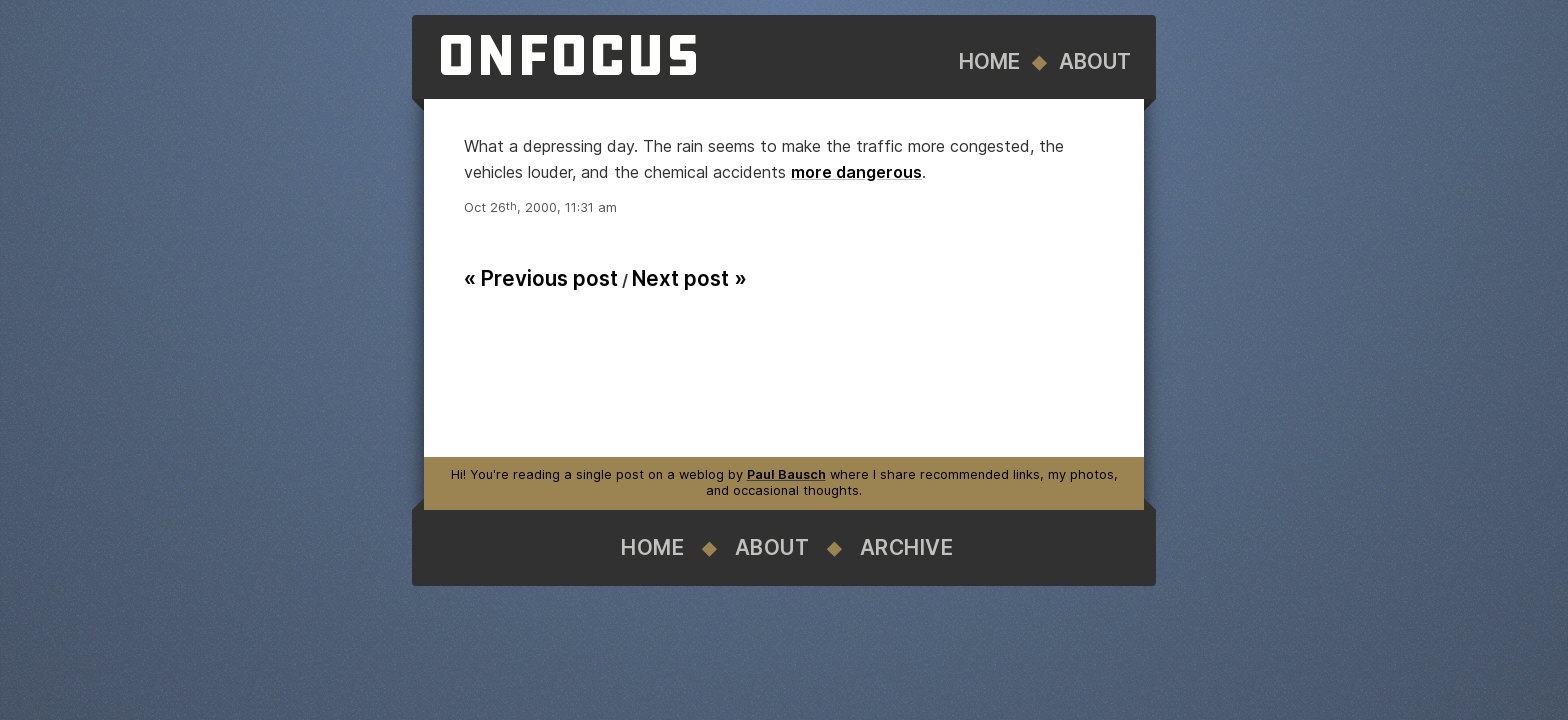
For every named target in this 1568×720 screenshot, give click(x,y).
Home (989, 61)
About (1095, 61)
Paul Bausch (786, 474)
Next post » (689, 278)
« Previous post (541, 278)
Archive (907, 547)
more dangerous (856, 172)
